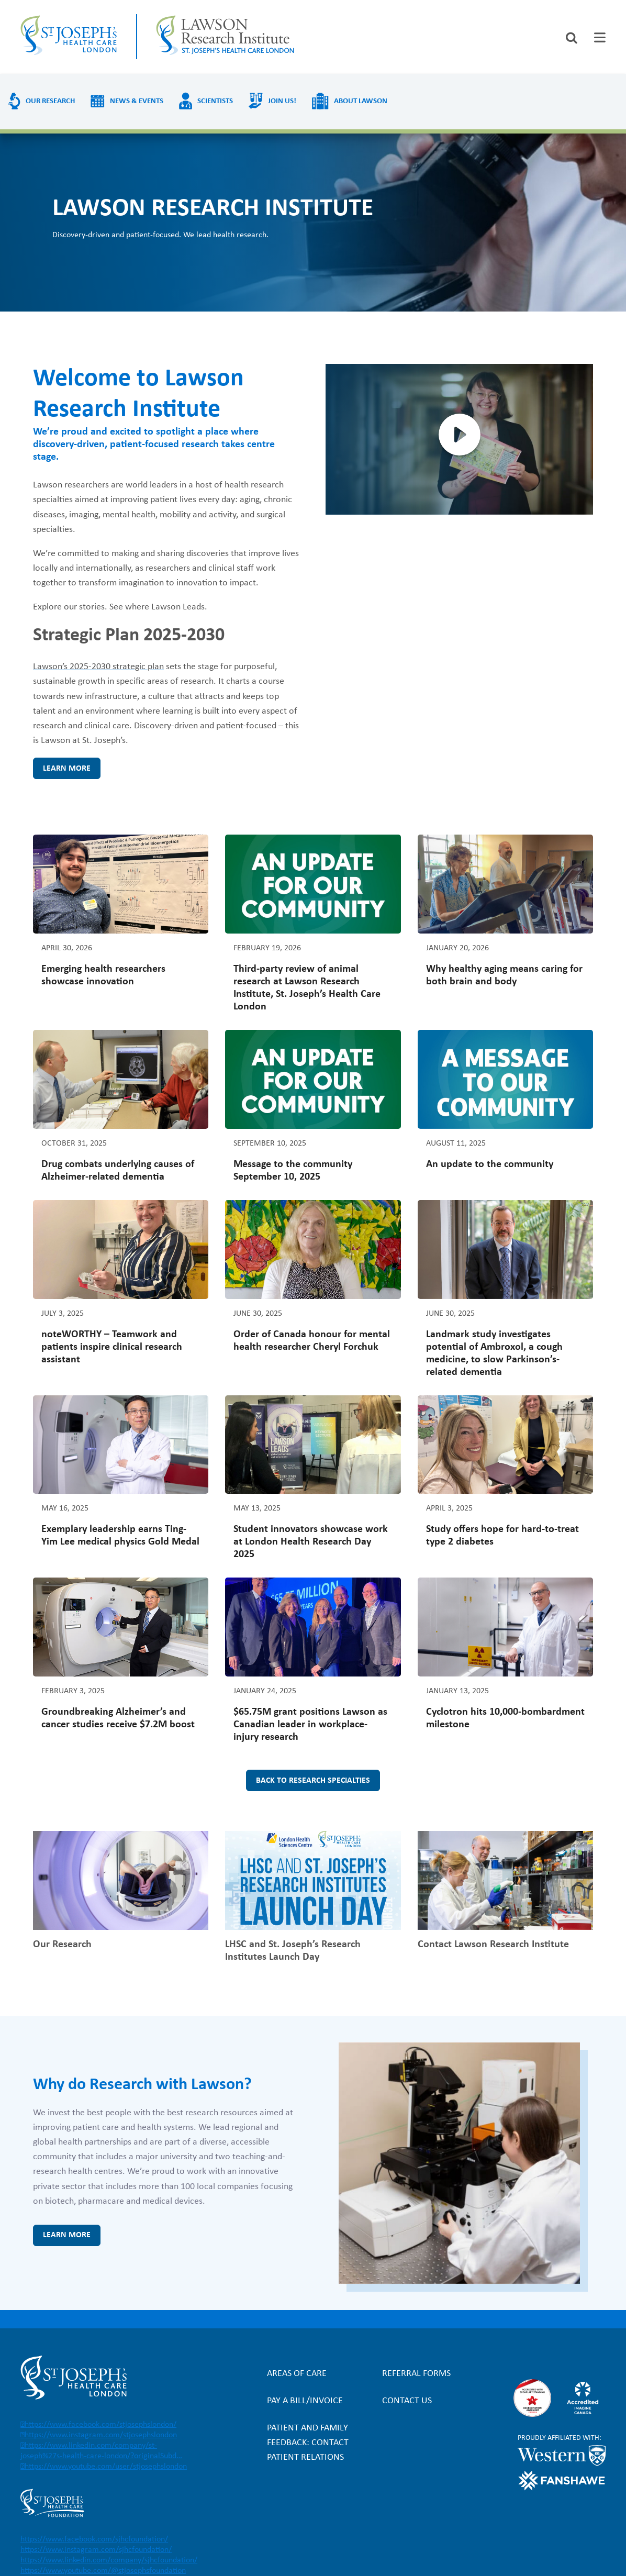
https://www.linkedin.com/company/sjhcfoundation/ (108, 2560)
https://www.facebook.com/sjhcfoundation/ (94, 2539)
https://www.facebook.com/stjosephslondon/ (100, 2424)
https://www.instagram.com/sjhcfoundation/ (96, 2550)
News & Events (136, 101)
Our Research (50, 101)
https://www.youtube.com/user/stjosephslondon (106, 2466)
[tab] (600, 37)
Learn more (67, 768)
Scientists (215, 101)
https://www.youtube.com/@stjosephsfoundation (103, 2571)
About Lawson (360, 101)
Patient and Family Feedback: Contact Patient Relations (308, 2442)
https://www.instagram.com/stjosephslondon (101, 2435)
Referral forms (416, 2374)
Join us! (282, 101)
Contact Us (407, 2401)
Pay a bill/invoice (305, 2401)
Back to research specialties (313, 1780)
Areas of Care (297, 2374)
